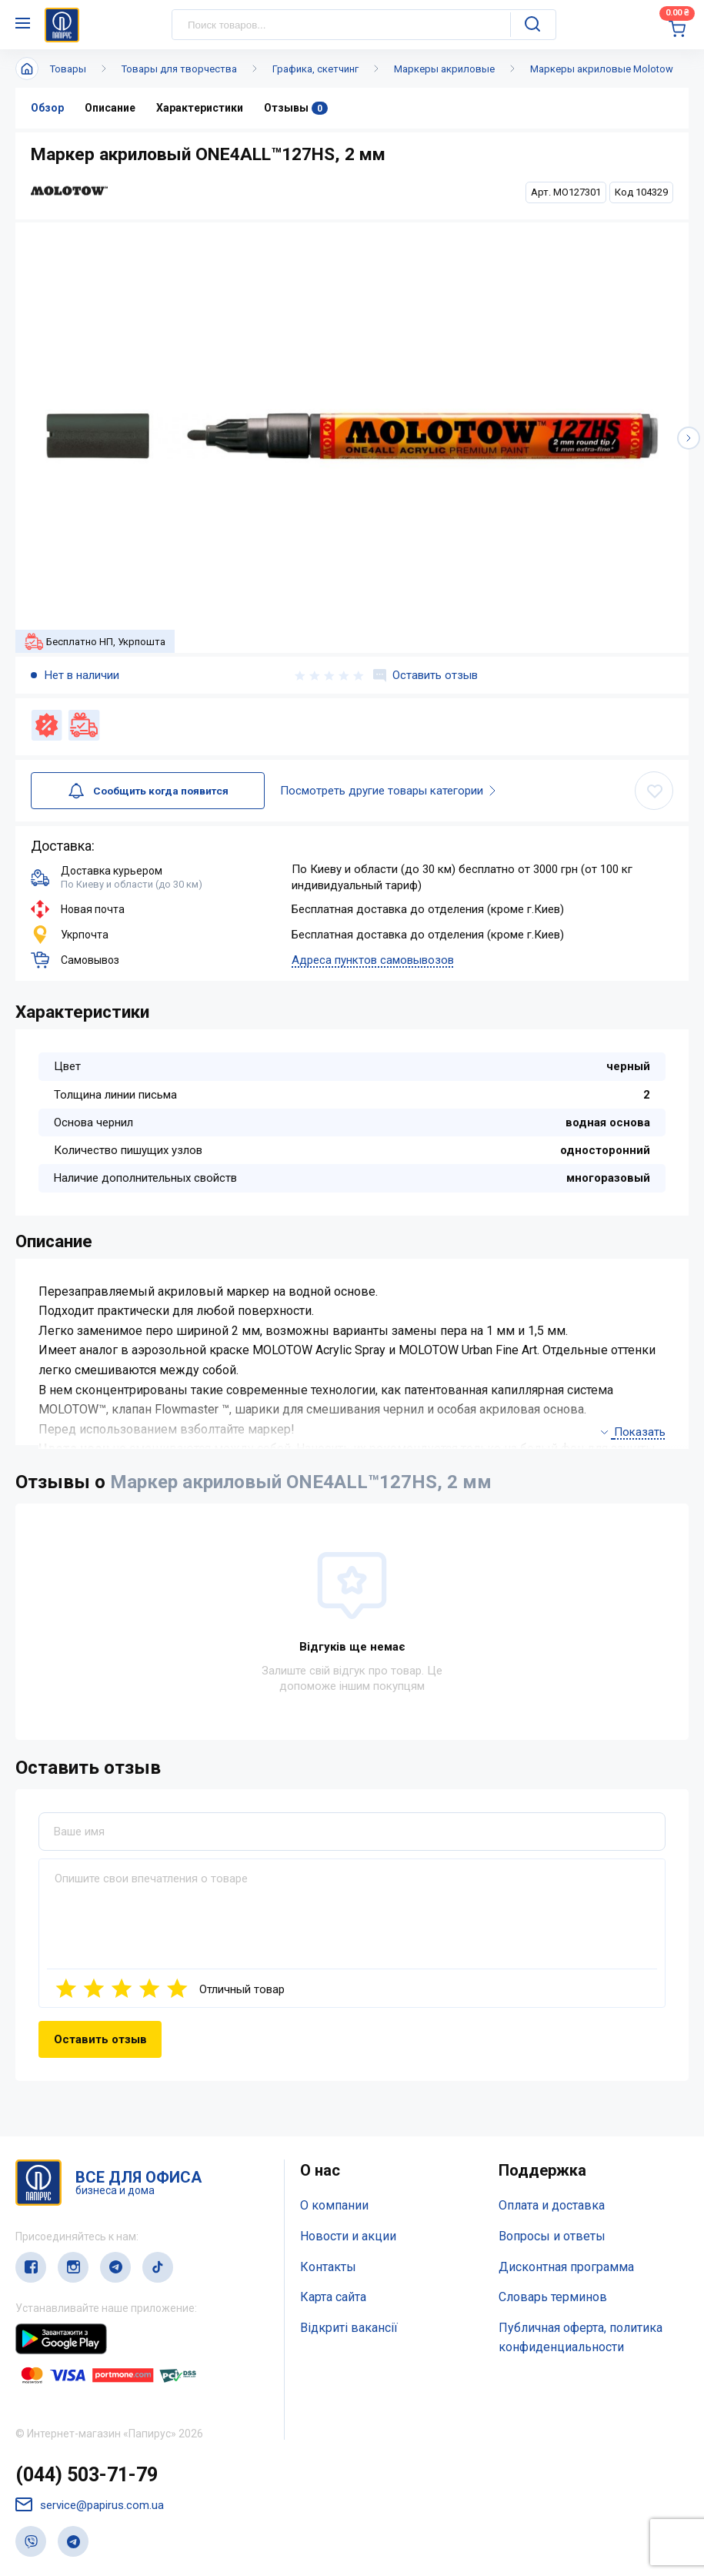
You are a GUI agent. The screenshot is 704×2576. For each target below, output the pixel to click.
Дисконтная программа (566, 2267)
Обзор (47, 108)
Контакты (328, 2267)
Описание (110, 108)
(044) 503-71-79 (86, 2475)
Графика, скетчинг (315, 69)
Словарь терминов (553, 2297)
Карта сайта (333, 2297)
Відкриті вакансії (349, 2327)
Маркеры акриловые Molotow (601, 69)
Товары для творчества (179, 69)
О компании (334, 2205)
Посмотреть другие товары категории (406, 790)
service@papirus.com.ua (89, 2504)
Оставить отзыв (425, 675)
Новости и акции (348, 2236)
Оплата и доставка (552, 2205)
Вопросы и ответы (552, 2236)
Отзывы (296, 108)
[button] (688, 438)
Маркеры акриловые (444, 69)
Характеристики (199, 108)
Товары (68, 69)
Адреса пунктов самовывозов (373, 960)
